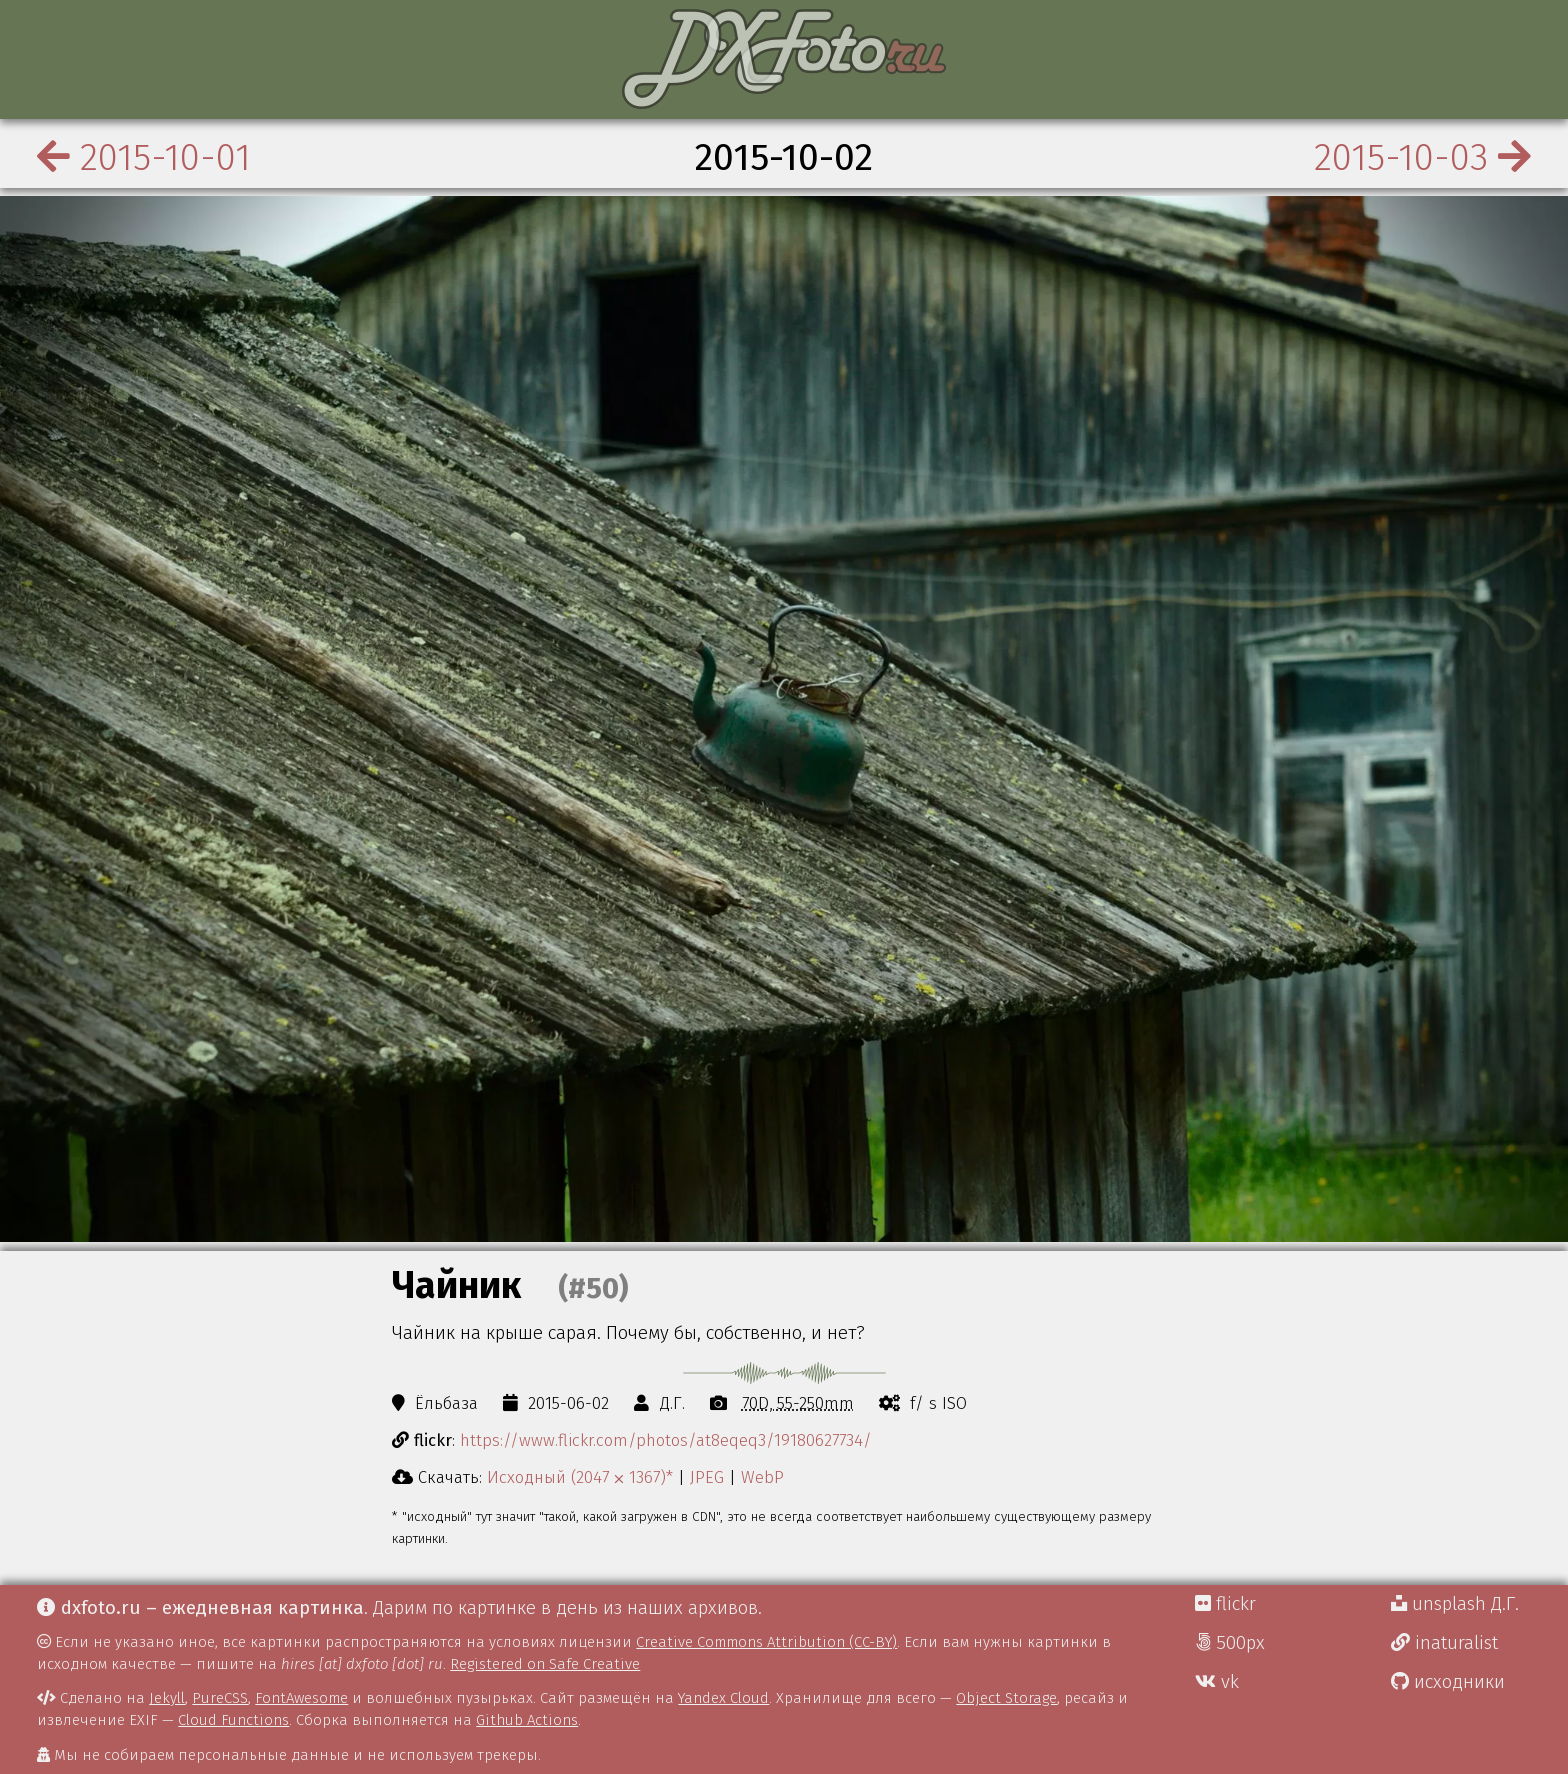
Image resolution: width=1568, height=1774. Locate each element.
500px (1230, 1643)
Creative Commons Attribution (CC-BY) (766, 1642)
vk (1217, 1682)
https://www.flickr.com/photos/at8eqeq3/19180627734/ (666, 1440)
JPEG (707, 1477)
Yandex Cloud (723, 1698)
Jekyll (167, 1698)
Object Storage (1006, 1698)
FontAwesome (301, 1698)
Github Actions (527, 1720)
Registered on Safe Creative (545, 1664)
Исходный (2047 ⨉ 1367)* (580, 1477)
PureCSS (220, 1698)
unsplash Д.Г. (1455, 1604)
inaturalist (1444, 1643)
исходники (1448, 1682)
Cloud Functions (233, 1720)
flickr (1225, 1604)
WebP (762, 1477)
